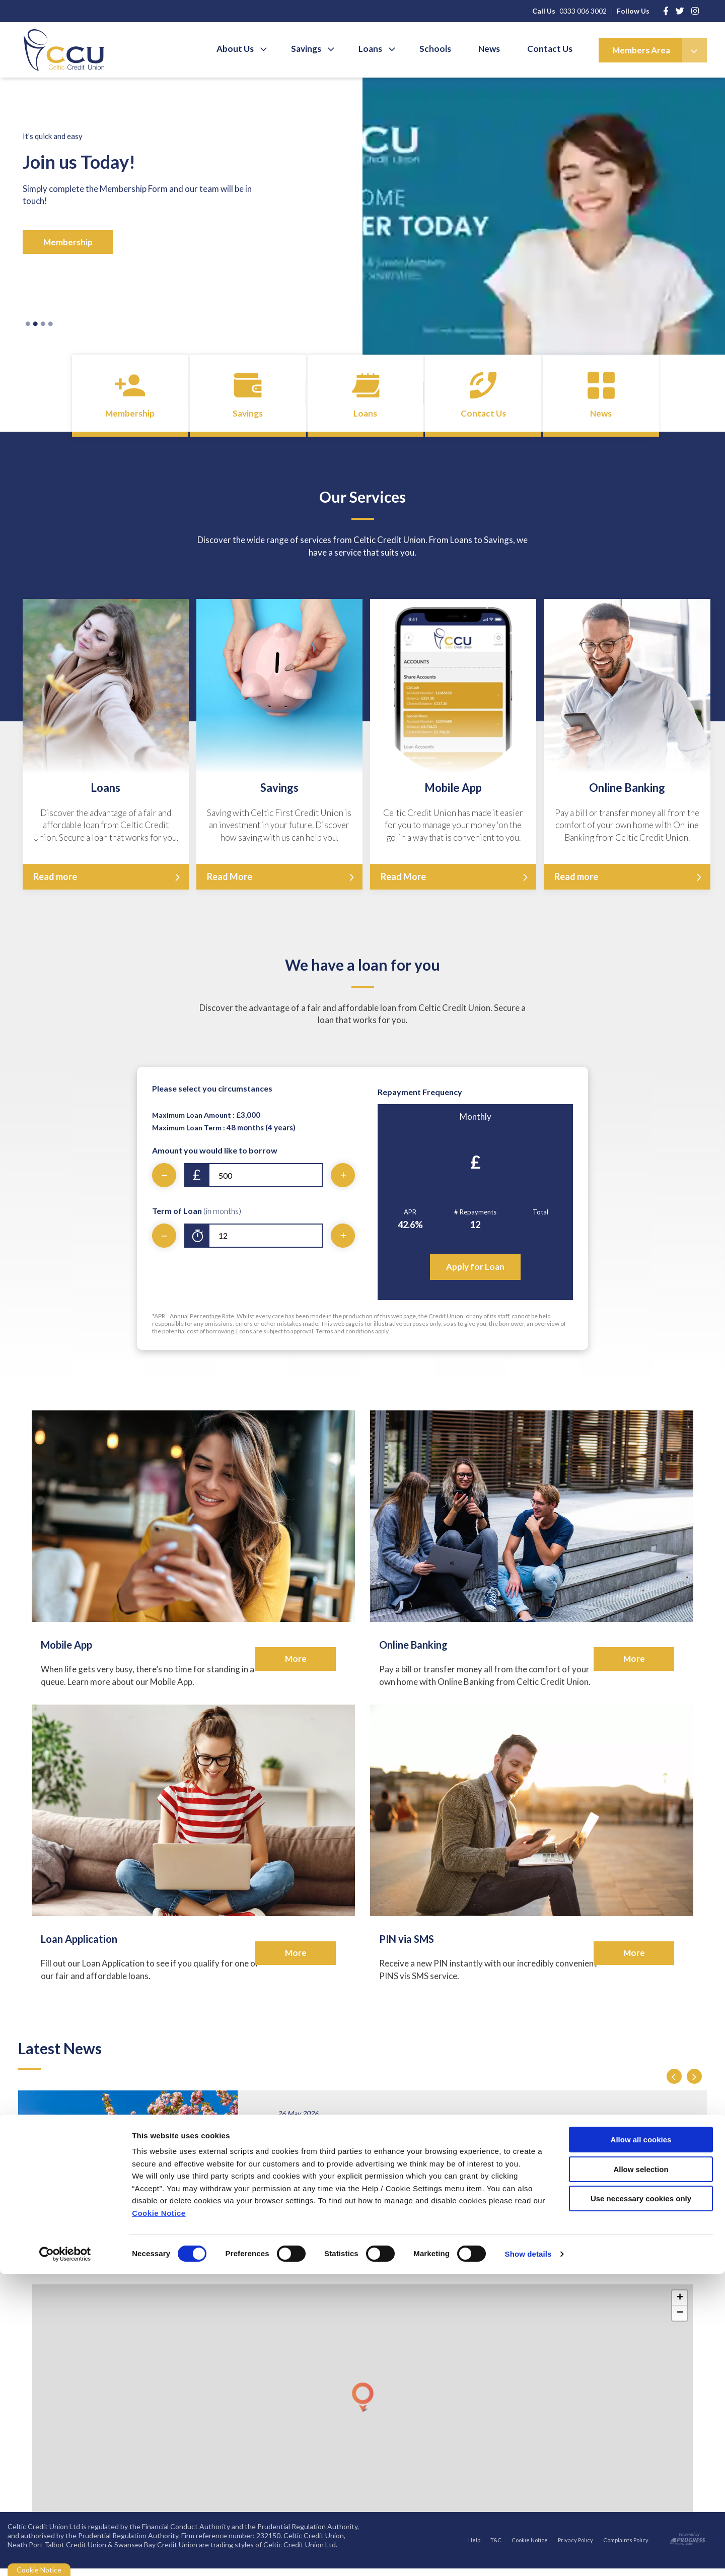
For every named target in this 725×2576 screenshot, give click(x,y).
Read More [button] (229, 884)
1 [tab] (28, 324)
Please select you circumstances (212, 1096)
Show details (528, 2556)
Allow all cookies (641, 2441)
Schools (440, 48)
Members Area (641, 50)
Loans (377, 48)
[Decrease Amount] (164, 1183)
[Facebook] (666, 11)
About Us (246, 48)
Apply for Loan (475, 1274)
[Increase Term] (343, 1243)
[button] (674, 2083)
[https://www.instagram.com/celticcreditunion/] (695, 11)
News (492, 48)
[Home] (56, 50)
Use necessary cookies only (641, 2500)
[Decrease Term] (164, 1243)
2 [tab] (35, 324)
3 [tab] (43, 324)
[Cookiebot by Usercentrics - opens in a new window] (65, 2556)
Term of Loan (196, 1218)
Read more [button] (55, 884)
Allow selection (640, 2471)
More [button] (296, 1666)
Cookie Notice (159, 2515)
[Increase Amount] (343, 1183)
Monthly (475, 1124)
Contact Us (550, 48)
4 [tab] (50, 324)
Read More (317, 2191)
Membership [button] (68, 242)
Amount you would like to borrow (214, 1158)
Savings (315, 48)
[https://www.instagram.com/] (680, 11)
